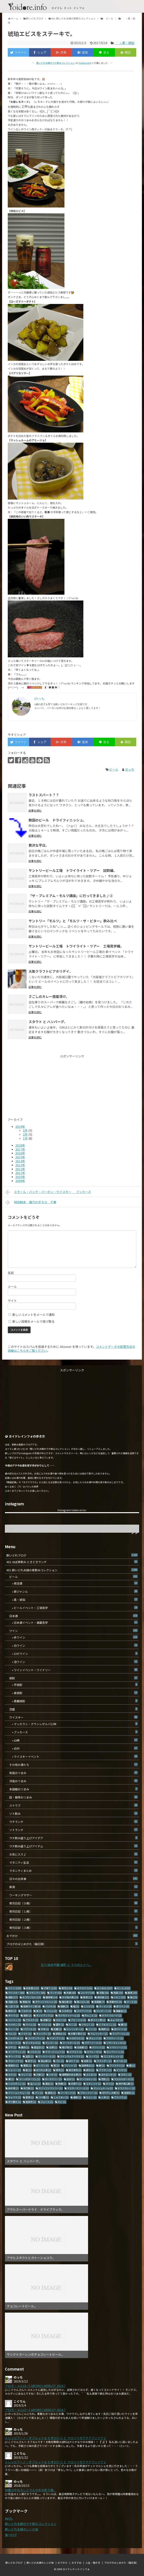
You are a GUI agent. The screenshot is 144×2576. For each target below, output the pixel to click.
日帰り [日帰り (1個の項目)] (76, 2083)
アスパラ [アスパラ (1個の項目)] (120, 2097)
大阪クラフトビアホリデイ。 (51, 971)
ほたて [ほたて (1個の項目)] (74, 2060)
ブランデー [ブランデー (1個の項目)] (104, 2060)
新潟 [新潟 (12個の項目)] (87, 1997)
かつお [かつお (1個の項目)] (121, 2060)
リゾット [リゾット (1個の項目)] (70, 2065)
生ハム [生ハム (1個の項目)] (35, 2083)
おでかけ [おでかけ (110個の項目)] (84, 1988)
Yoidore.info (84, 62)
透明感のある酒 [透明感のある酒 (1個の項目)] (71, 2074)
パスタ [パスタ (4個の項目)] (50, 2006)
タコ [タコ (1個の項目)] (110, 2083)
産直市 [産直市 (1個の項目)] (31, 2101)
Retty (9, 2518)
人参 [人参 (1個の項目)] (105, 2097)
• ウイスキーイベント (72, 1757)
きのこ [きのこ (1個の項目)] (126, 2074)
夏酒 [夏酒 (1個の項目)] (30, 2097)
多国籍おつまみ (72, 1789)
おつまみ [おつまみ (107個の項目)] (104, 1988)
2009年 (20, 1180)
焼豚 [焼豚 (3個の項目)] (64, 2006)
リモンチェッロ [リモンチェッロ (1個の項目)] (116, 2042)
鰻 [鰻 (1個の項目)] (132, 2065)
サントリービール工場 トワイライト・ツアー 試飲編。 (73, 870)
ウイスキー (72, 1717)
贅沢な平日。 (39, 845)
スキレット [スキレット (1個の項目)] (93, 2083)
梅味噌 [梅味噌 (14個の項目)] (51, 1997)
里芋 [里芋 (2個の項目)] (60, 2024)
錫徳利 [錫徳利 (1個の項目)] (13, 2065)
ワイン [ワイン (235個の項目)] (14, 1988)
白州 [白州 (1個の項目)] (71, 2079)
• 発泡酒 (72, 1583)
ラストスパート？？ (44, 794)
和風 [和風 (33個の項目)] (118, 1992)
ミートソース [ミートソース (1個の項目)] (46, 2056)
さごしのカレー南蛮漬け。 (49, 996)
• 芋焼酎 (72, 1685)
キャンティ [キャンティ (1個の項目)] (43, 2033)
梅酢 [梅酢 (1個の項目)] (77, 2097)
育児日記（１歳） (72, 1911)
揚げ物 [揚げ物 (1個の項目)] (67, 2047)
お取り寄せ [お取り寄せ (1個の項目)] (78, 2033)
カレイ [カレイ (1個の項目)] (26, 2074)
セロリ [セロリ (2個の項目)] (61, 2020)
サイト (12, 1300)
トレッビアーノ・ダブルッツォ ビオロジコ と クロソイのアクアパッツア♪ (55, 2438)
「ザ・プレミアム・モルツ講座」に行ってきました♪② (71, 895)
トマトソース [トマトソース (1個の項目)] (118, 2047)
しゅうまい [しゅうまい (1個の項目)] (61, 2097)
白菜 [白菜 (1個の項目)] (88, 2060)
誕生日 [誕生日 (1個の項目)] (39, 2047)
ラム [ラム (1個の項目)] (12, 2033)
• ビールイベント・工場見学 (72, 1608)
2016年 (20, 1153)
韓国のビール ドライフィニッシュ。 (57, 819)
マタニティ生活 (72, 1862)
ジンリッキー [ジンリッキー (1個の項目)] (75, 2029)
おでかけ (72, 1936)
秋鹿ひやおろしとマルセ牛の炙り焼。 (30, 2490)
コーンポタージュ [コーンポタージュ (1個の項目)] (29, 2079)
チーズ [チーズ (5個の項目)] (132, 2001)
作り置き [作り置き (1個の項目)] (14, 2101)
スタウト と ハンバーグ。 (48, 1021)
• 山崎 (72, 1740)
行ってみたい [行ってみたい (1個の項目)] (88, 2079)
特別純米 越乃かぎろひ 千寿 (30, 1202)
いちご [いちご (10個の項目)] (119, 1997)
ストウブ (72, 1805)
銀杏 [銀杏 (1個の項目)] (49, 2083)
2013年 (20, 1165)
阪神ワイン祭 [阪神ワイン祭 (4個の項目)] (31, 2006)
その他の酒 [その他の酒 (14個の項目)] (70, 1997)
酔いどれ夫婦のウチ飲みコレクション (55, 62)
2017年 (20, 1149)
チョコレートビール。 (22, 2306)
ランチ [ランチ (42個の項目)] (56, 1992)
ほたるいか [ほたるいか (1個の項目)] (108, 2074)
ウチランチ (72, 1822)
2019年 (20, 1126)
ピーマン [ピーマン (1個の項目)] (42, 2065)
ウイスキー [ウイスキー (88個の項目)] (16, 1992)
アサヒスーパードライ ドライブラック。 (35, 2209)
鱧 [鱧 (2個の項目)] (124, 2024)
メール (12, 1286)
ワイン (72, 1631)
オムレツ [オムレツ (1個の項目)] (95, 2038)
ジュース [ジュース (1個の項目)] (47, 2101)
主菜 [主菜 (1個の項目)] (29, 2056)
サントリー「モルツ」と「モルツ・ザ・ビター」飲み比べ (73, 920)
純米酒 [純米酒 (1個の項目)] (13, 2088)
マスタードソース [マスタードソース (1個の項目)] (78, 2088)
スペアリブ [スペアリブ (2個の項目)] (84, 2010)
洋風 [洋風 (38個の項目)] (104, 1992)
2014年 (20, 1161)
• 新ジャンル (72, 1591)
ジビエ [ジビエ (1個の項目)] (35, 2051)
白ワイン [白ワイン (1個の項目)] (120, 2029)
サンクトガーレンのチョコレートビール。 (35, 2354)
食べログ (11, 2534)
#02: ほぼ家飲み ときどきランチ (72, 1562)
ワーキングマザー (72, 1895)
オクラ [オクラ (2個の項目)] (13, 2015)
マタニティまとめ (72, 1871)
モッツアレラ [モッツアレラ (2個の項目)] (44, 2015)
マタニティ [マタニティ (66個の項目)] (37, 1992)
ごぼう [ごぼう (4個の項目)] (13, 2006)
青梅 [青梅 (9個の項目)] (26, 2001)
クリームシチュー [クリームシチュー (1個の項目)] (19, 2092)
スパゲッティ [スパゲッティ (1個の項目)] (36, 2038)
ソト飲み (72, 1814)
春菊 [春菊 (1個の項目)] (27, 2065)
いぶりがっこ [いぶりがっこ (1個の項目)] (16, 2083)
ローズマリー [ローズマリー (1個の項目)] (53, 2079)
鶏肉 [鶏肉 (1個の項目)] (52, 2092)
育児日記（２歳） (72, 1919)
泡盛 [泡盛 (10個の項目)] (13, 2001)
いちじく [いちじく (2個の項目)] (88, 2024)
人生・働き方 (92, 2562)
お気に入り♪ (72, 1854)
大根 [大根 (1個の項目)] (40, 2074)
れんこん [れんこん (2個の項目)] (91, 2015)
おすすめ (76, 2562)
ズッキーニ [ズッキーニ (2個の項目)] (103, 2010)
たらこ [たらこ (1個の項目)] (91, 2097)
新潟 (72, 1887)
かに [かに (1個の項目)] (62, 2101)
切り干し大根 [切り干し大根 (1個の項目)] (110, 2092)
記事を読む (35, 810)
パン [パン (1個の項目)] (39, 2092)
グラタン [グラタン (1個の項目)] (105, 2070)
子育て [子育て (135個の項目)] (50, 1988)
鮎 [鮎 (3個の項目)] (76, 2006)
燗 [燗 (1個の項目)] (11, 2079)
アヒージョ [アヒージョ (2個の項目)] (78, 2020)
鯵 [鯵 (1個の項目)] (102, 2065)
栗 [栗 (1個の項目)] (56, 2065)
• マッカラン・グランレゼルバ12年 (72, 1724)
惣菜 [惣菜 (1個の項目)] (105, 2079)
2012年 (20, 1169)
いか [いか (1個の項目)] (53, 2074)
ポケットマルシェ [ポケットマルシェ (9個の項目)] (46, 2001)
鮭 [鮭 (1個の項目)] (28, 2070)
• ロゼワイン (72, 1654)
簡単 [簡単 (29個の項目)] (132, 1992)
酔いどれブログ (72, 1555)
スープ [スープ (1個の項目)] (94, 2056)
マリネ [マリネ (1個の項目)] (121, 2070)
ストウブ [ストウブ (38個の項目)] (87, 1992)
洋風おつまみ (72, 1781)
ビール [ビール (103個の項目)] (123, 1988)
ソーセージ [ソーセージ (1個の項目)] (68, 2092)
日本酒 (72, 1616)
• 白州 (72, 1748)
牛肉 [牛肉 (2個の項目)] (45, 2029)
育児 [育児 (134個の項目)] (67, 1988)
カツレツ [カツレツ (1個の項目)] (98, 2047)
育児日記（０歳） (72, 1903)
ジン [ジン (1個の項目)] (92, 2029)
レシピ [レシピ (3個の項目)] (89, 2006)
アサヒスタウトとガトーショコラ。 (31, 2258)
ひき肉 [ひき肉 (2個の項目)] (67, 2010)
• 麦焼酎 (72, 1693)
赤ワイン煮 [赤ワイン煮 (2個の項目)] (98, 2020)
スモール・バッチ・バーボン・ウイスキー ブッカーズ (48, 1192)
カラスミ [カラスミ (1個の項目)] (76, 2051)
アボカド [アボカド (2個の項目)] (32, 2020)
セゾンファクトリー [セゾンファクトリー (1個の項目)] (50, 2088)
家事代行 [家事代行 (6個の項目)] (115, 2001)
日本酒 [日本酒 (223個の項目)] (32, 1988)
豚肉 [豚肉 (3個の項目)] (12, 2010)
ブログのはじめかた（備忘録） (72, 1944)
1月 (25, 1138)
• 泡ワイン (72, 1662)
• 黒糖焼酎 (72, 1701)
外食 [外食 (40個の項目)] (71, 1992)
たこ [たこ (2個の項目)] (73, 2024)
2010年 (20, 1176)
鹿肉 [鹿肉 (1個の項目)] (25, 2047)
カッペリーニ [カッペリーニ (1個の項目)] (115, 2051)
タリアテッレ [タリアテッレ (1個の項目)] (16, 2051)
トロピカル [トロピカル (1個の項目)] (76, 2038)
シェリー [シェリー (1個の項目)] (14, 2070)
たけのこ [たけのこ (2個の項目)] (14, 2024)
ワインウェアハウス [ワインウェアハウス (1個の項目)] (72, 2056)
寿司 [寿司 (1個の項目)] (60, 2070)
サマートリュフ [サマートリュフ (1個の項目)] (55, 2051)
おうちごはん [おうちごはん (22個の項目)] (31, 1997)
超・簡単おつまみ (72, 1797)
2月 (25, 1134)
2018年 (20, 1145)
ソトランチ (72, 1830)
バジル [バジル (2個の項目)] (46, 2024)
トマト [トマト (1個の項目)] (26, 2033)
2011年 (20, 1173)
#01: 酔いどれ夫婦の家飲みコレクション (72, 1570)
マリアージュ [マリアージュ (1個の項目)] (120, 2033)
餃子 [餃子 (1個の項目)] (32, 2060)
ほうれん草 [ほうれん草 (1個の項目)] (43, 2070)
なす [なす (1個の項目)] (12, 2074)
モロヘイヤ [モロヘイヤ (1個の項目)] (15, 2060)
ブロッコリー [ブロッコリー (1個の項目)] (88, 2092)
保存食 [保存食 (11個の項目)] (103, 1997)
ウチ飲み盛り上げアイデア (72, 1838)
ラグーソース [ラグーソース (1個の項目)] (93, 2042)
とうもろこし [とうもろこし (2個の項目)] (107, 2024)
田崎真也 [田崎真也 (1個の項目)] (88, 2065)
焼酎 (72, 1678)
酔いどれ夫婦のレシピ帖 (21, 2529)
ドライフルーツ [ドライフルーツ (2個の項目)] (111, 2015)
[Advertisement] (39, 1084)
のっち (129, 769)
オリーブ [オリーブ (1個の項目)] (14, 2056)
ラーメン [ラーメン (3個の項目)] (105, 2006)
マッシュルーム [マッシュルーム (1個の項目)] (103, 2088)
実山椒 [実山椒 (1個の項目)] (46, 2060)
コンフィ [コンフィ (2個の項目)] (14, 2020)
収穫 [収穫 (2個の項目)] (47, 2020)
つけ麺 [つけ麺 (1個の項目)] (44, 2097)
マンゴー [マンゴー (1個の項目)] (51, 2042)
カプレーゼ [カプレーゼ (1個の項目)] (94, 2051)
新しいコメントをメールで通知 (33, 1314)
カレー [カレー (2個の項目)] (13, 2029)
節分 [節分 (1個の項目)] (90, 2070)
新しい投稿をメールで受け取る (33, 1321)
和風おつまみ (72, 1773)
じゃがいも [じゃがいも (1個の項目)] (15, 2038)
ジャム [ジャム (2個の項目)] (52, 2010)
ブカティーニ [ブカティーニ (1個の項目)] (114, 2038)
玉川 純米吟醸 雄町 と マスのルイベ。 (66, 1964)
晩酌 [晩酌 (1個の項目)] (105, 2029)
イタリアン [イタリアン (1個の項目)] (57, 2038)
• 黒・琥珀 (124, 43)
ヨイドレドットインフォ (76, 2569)
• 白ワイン (72, 1645)
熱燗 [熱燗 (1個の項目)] (62, 2083)
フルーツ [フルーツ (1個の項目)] (14, 2042)
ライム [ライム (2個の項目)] (31, 2024)
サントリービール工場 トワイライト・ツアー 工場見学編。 (76, 945)
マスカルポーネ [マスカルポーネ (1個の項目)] (123, 2079)
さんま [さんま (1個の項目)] (91, 2074)
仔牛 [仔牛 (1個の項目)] (12, 2047)
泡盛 (72, 1709)
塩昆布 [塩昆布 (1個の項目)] (129, 2092)
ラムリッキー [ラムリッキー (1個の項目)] (99, 2033)
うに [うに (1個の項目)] (60, 2060)
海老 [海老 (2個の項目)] (27, 2015)
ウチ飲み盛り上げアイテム (72, 1846)
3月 (25, 1130)
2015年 (20, 1157)
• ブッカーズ (72, 1732)
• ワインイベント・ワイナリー (72, 1670)
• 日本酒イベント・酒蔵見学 (72, 1623)
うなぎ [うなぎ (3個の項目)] (26, 2010)
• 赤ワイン (72, 1637)
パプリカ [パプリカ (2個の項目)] (29, 2029)
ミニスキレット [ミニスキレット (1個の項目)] (113, 2056)
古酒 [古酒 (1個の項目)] (53, 2047)
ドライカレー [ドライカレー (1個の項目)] (126, 2088)
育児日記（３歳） (72, 1928)
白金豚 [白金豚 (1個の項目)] (82, 2047)
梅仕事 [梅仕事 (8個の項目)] (67, 2001)
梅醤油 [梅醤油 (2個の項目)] (121, 2010)
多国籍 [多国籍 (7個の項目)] (99, 2001)
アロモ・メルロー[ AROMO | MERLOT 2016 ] (35, 2385)
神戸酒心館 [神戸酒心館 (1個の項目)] (126, 2083)
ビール (113, 769)
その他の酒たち (72, 1765)
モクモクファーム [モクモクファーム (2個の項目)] (69, 2015)
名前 (11, 1272)
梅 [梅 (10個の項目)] (133, 1997)
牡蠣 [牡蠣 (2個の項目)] (58, 2029)
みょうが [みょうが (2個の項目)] (116, 2020)
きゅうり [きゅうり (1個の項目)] (14, 2097)
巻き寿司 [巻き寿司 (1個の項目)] (75, 2070)
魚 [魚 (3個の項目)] (39, 2010)
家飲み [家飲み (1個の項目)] (61, 2033)
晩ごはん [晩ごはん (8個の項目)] (83, 2001)
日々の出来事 (72, 1879)
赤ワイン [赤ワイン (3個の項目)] (122, 2006)
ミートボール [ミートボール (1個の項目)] (71, 2042)
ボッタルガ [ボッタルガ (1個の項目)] (33, 2042)
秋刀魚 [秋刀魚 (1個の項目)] (28, 2088)
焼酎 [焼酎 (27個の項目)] (13, 1997)
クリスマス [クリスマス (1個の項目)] (117, 2065)
